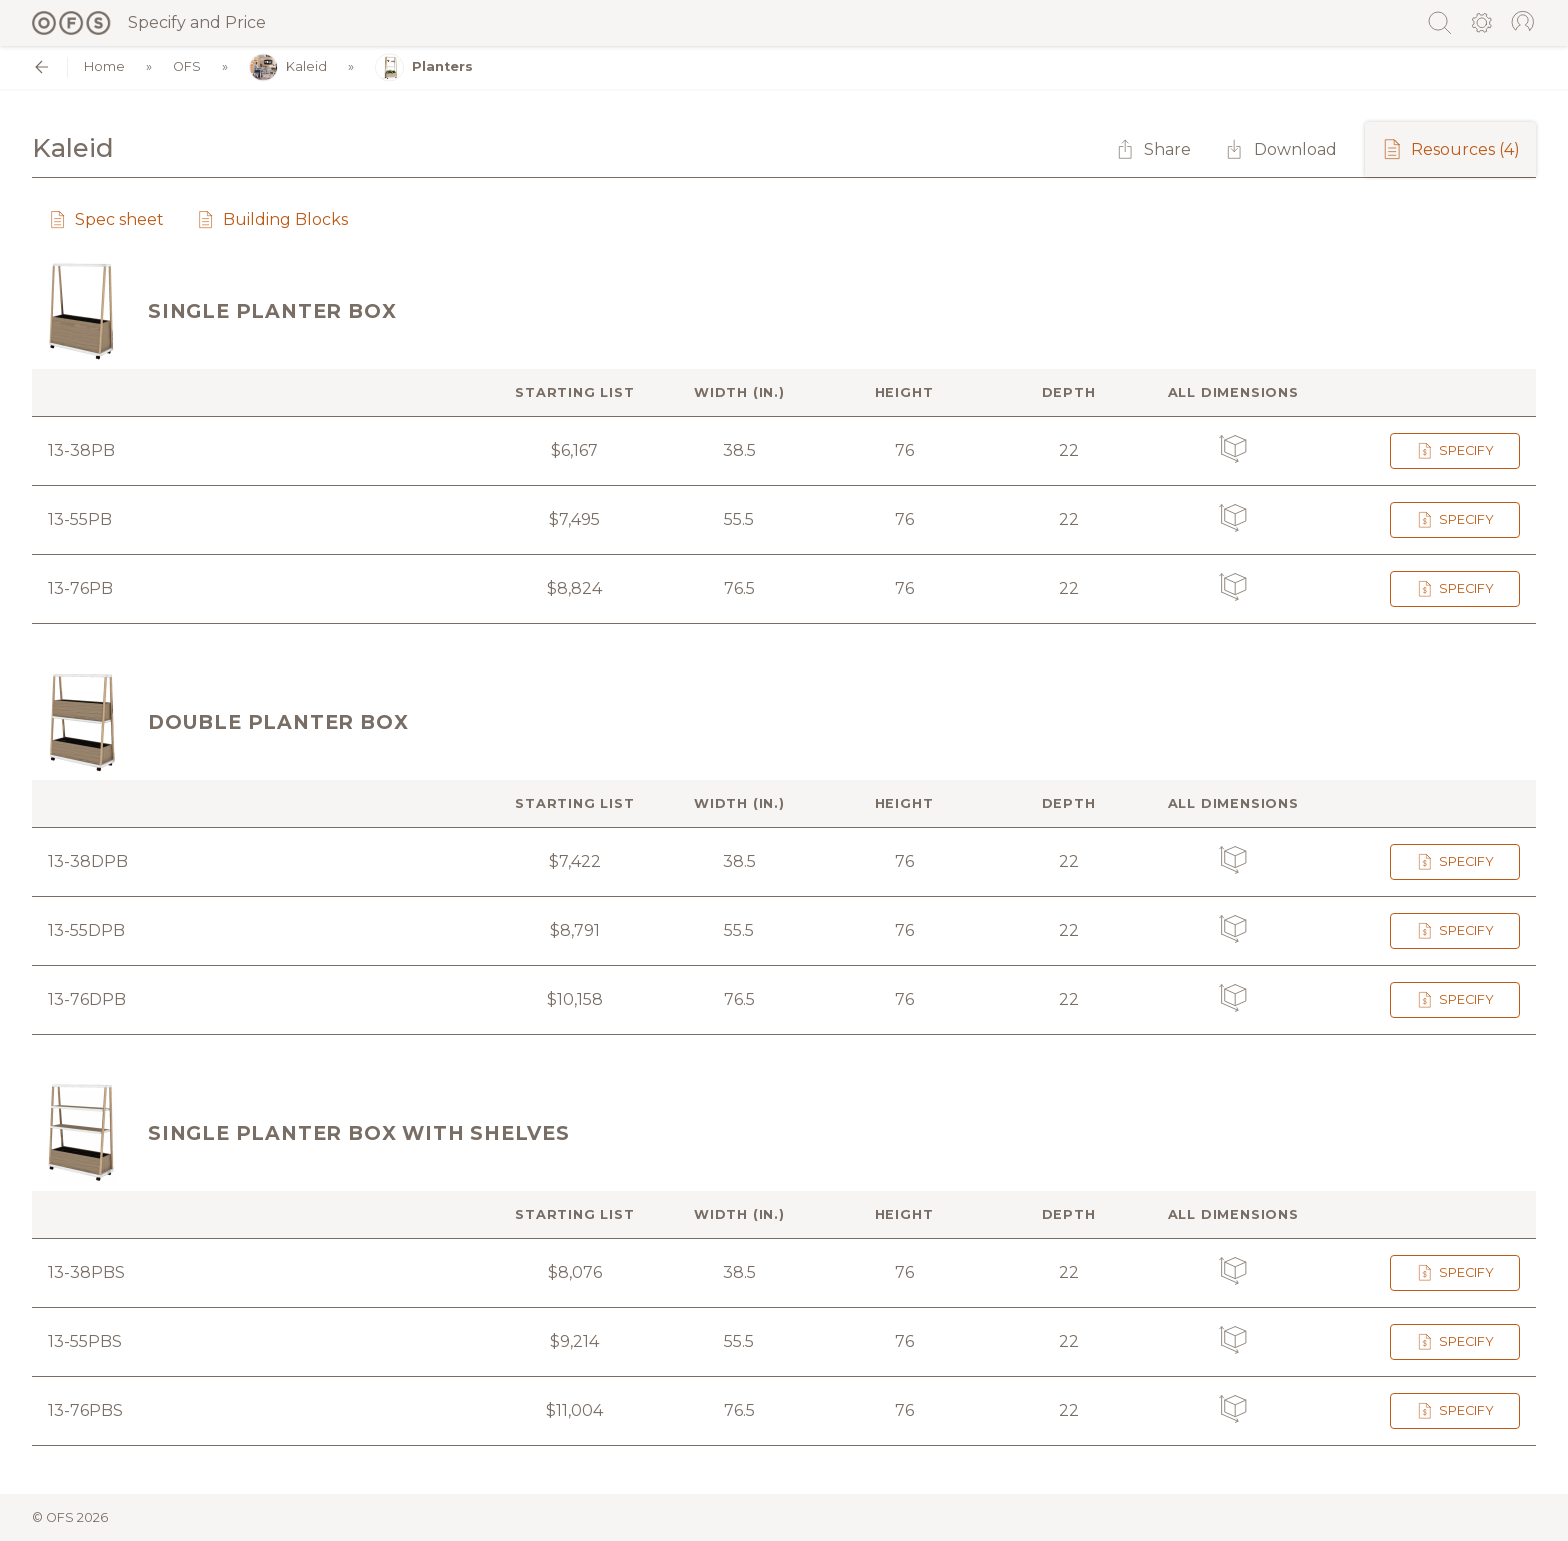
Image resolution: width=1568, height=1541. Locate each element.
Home (104, 67)
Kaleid (288, 67)
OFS (187, 67)
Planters (424, 67)
